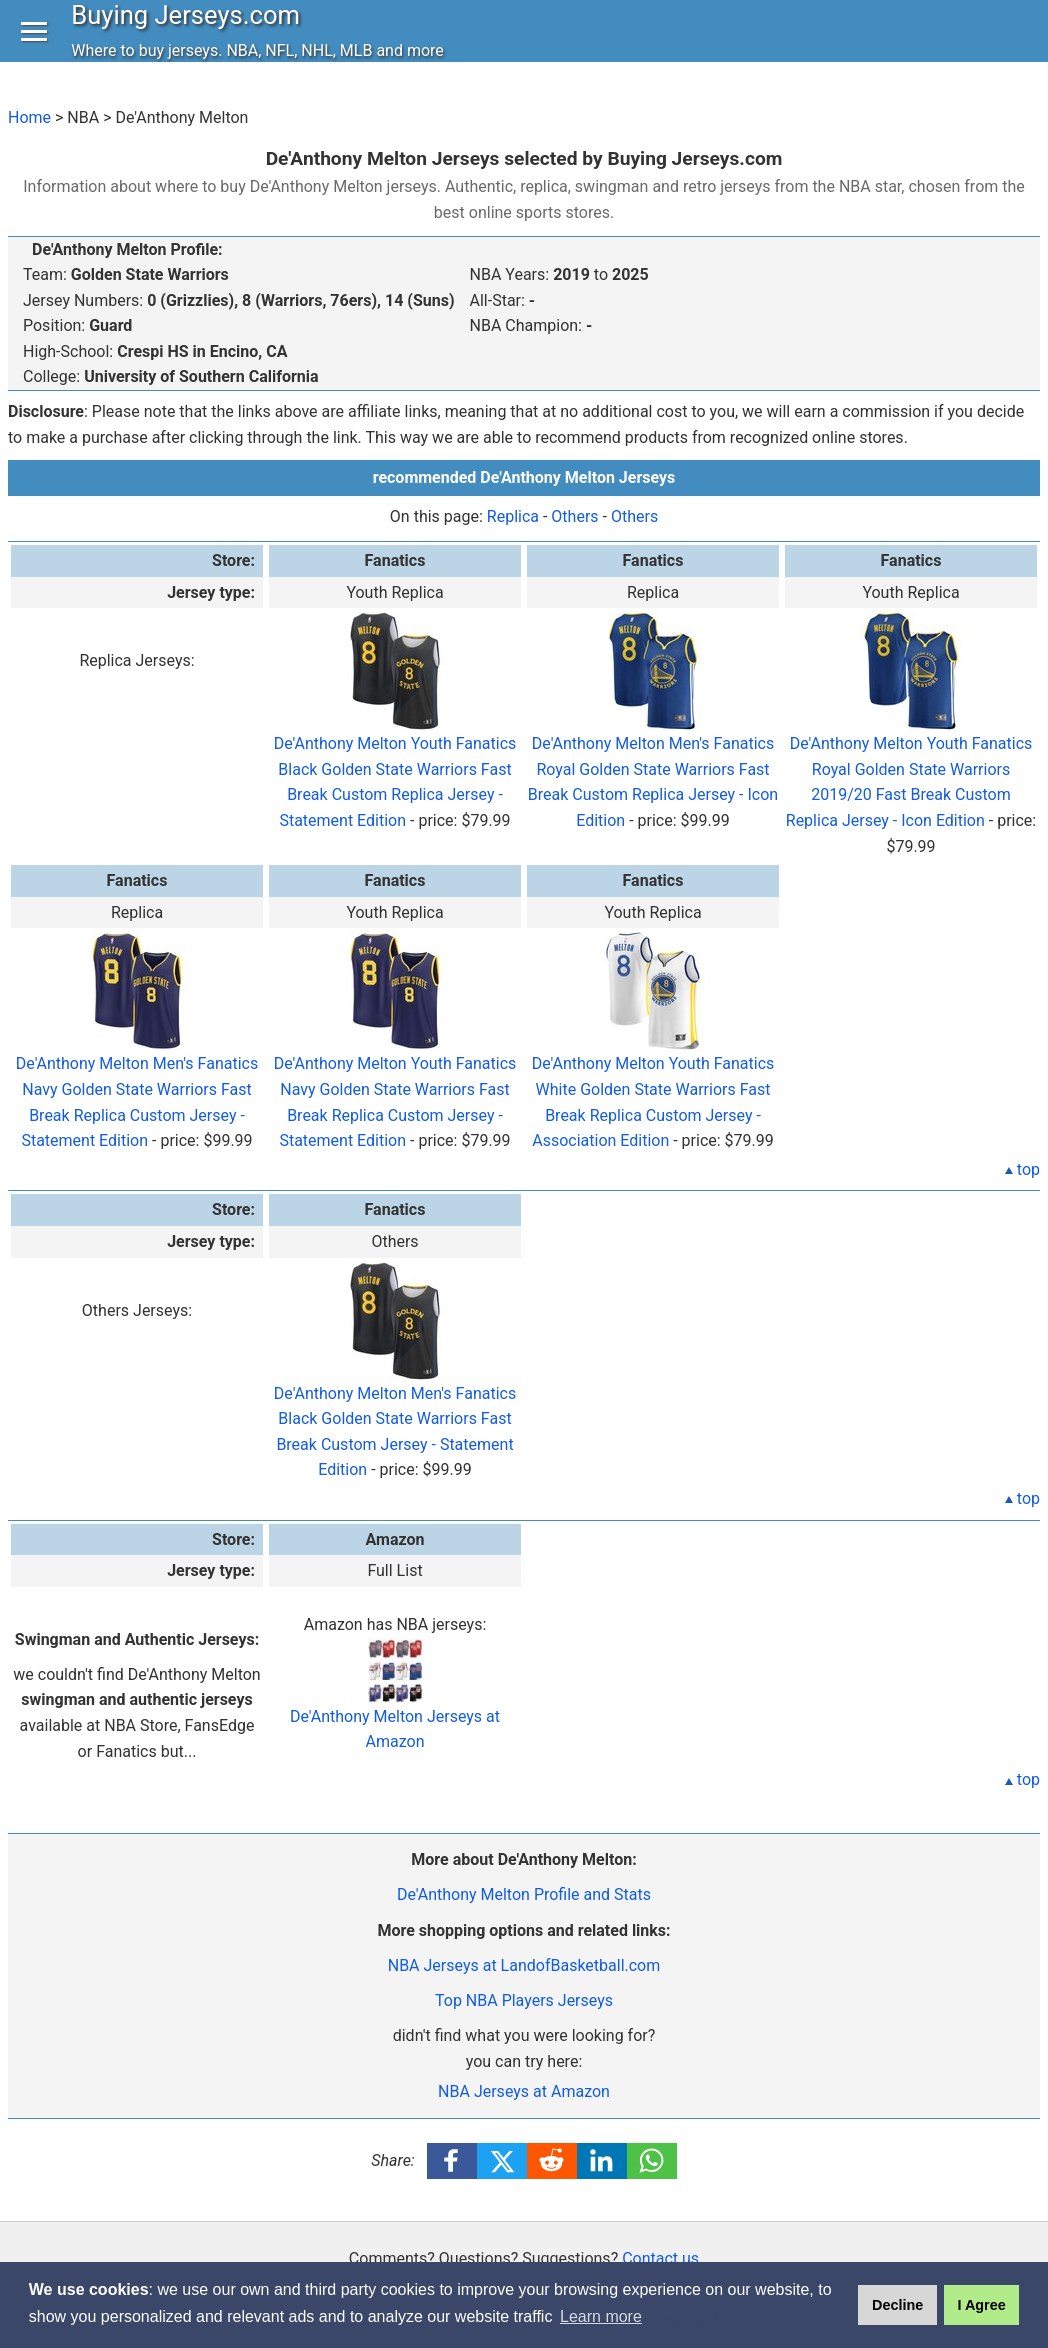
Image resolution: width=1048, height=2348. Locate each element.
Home (29, 117)
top (1022, 1169)
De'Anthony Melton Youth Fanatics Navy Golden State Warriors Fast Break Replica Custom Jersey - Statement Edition (395, 1066)
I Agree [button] (981, 2305)
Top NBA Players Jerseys (524, 2000)
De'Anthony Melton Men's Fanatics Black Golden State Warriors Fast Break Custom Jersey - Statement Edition (395, 1395)
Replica (513, 516)
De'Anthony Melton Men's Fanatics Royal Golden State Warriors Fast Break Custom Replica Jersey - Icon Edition (653, 745)
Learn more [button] (601, 2316)
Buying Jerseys (190, 34)
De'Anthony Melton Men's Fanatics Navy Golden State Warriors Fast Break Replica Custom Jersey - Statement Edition (137, 1066)
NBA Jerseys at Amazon (524, 2091)
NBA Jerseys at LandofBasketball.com (524, 1965)
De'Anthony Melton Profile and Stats (524, 1894)
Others (574, 516)
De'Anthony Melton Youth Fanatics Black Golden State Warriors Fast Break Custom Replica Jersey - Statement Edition (395, 745)
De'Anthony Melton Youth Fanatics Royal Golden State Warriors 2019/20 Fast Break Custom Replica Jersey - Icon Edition (909, 745)
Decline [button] (897, 2305)
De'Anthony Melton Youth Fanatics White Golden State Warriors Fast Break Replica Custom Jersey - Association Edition (653, 1066)
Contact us (660, 2258)
